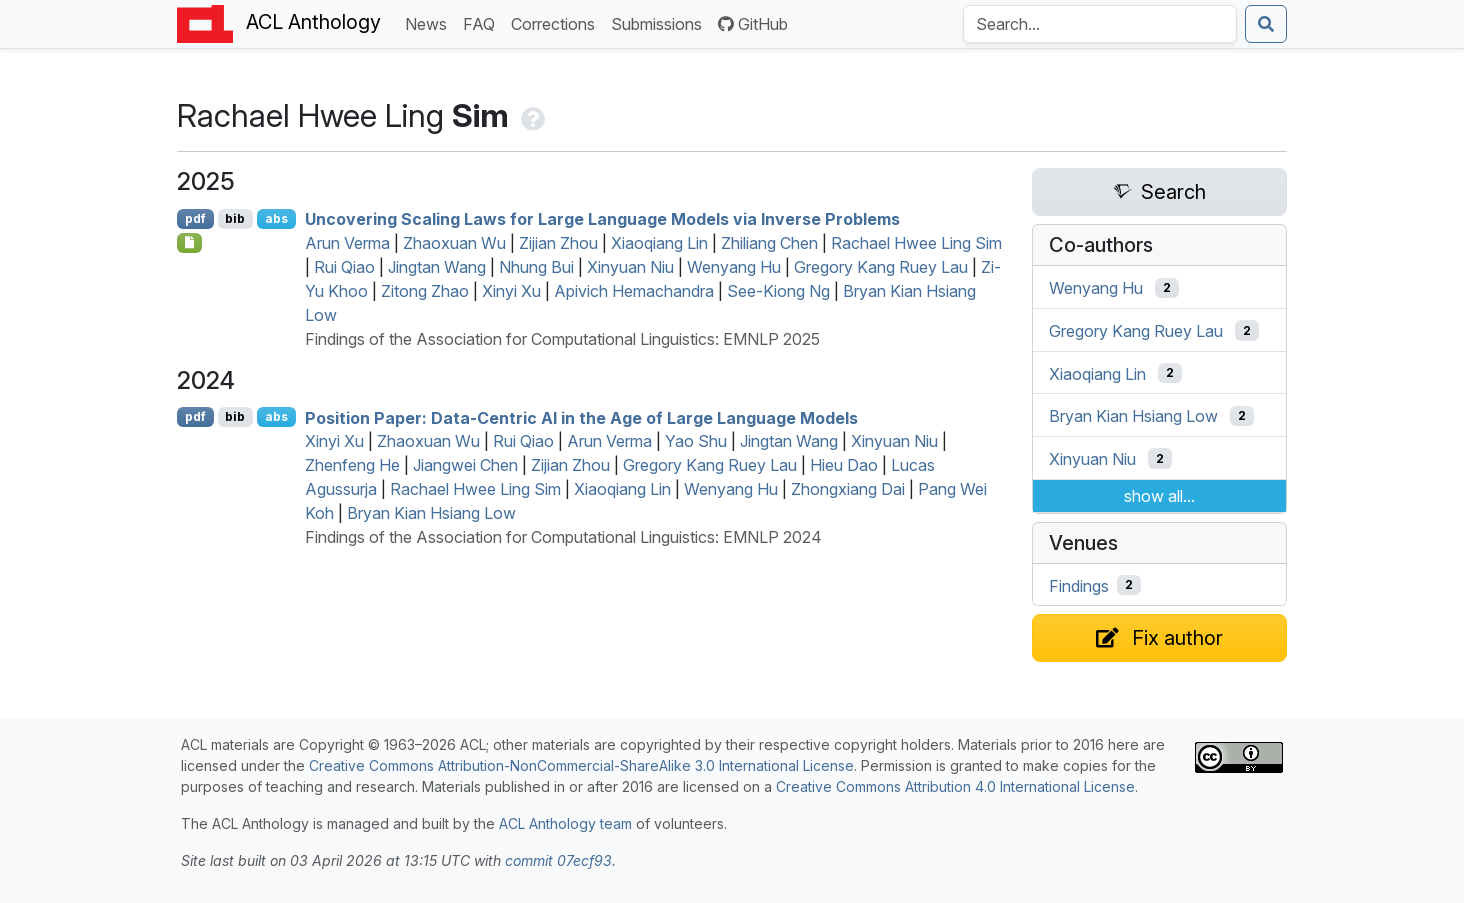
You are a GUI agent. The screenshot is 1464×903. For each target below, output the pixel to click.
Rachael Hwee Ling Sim (916, 243)
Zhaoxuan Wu (454, 243)
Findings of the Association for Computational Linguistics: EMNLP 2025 (562, 339)
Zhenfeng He (352, 465)
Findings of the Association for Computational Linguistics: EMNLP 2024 (563, 537)
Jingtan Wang (437, 267)
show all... (1159, 496)
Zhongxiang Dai (848, 489)
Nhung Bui (536, 267)
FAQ (483, 22)
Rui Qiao (344, 267)
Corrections (557, 22)
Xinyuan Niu (630, 267)
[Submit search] (1266, 24)
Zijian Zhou (558, 243)
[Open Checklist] (189, 243)
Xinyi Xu (511, 291)
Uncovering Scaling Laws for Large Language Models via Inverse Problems (602, 219)
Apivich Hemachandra (634, 291)
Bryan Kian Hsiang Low (431, 513)
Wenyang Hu (734, 267)
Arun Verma (347, 243)
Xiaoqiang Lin (659, 243)
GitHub (753, 24)
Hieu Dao (844, 465)
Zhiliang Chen (769, 243)
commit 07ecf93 (558, 860)
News (430, 22)
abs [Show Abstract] (276, 218)
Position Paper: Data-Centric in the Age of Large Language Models (581, 417)
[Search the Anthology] (1100, 24)
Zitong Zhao (425, 291)
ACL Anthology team (565, 823)
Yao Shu (696, 441)
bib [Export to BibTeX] (235, 218)
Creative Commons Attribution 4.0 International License (955, 786)
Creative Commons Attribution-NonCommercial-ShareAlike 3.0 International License (581, 765)
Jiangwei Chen (465, 465)
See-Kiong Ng (778, 291)
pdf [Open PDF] (195, 218)
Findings (1079, 585)
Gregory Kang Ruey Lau (881, 267)
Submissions (660, 22)
